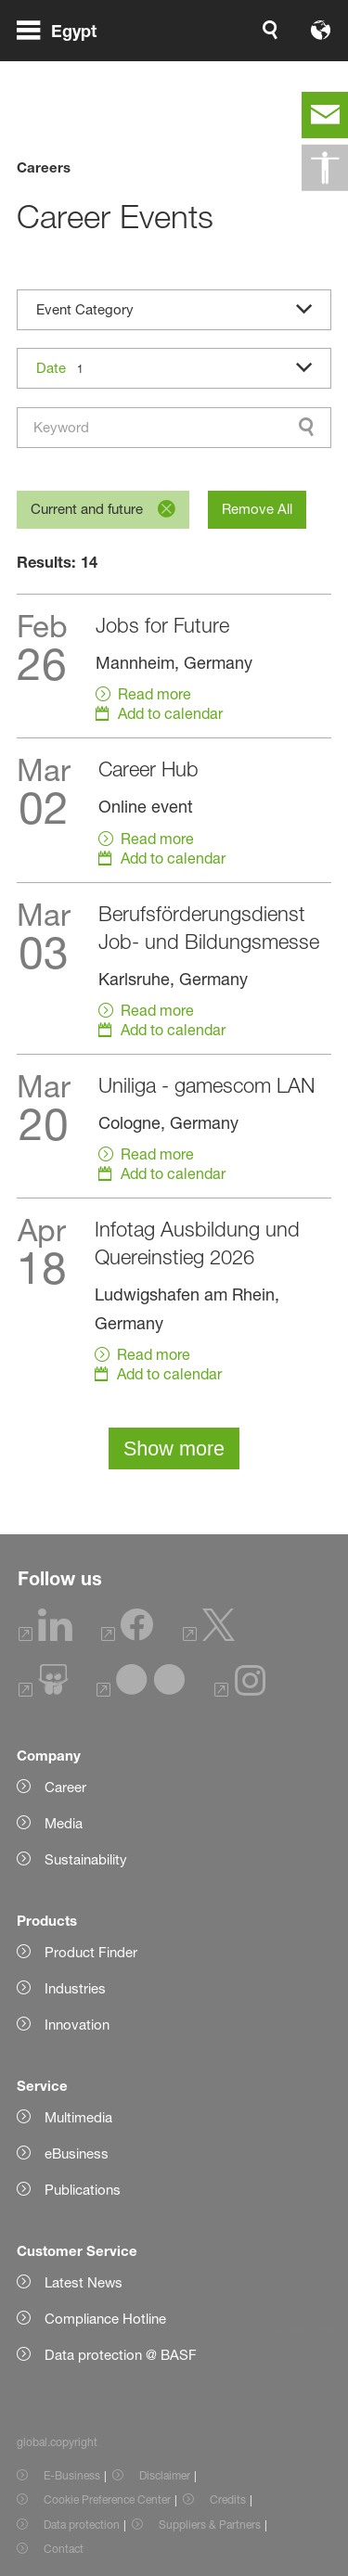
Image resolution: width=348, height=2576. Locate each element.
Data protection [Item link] (82, 2524)
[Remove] (166, 509)
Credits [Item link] (228, 2499)
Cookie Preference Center (107, 2499)
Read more (154, 693)
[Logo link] (272, 54)
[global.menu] (64, 54)
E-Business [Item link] (72, 2475)
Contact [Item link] (64, 2549)
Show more (174, 1448)
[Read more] (174, 666)
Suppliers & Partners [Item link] (210, 2524)
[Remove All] (257, 510)
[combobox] (174, 427)
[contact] (325, 115)
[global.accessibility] (325, 168)
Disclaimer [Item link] (164, 2475)
